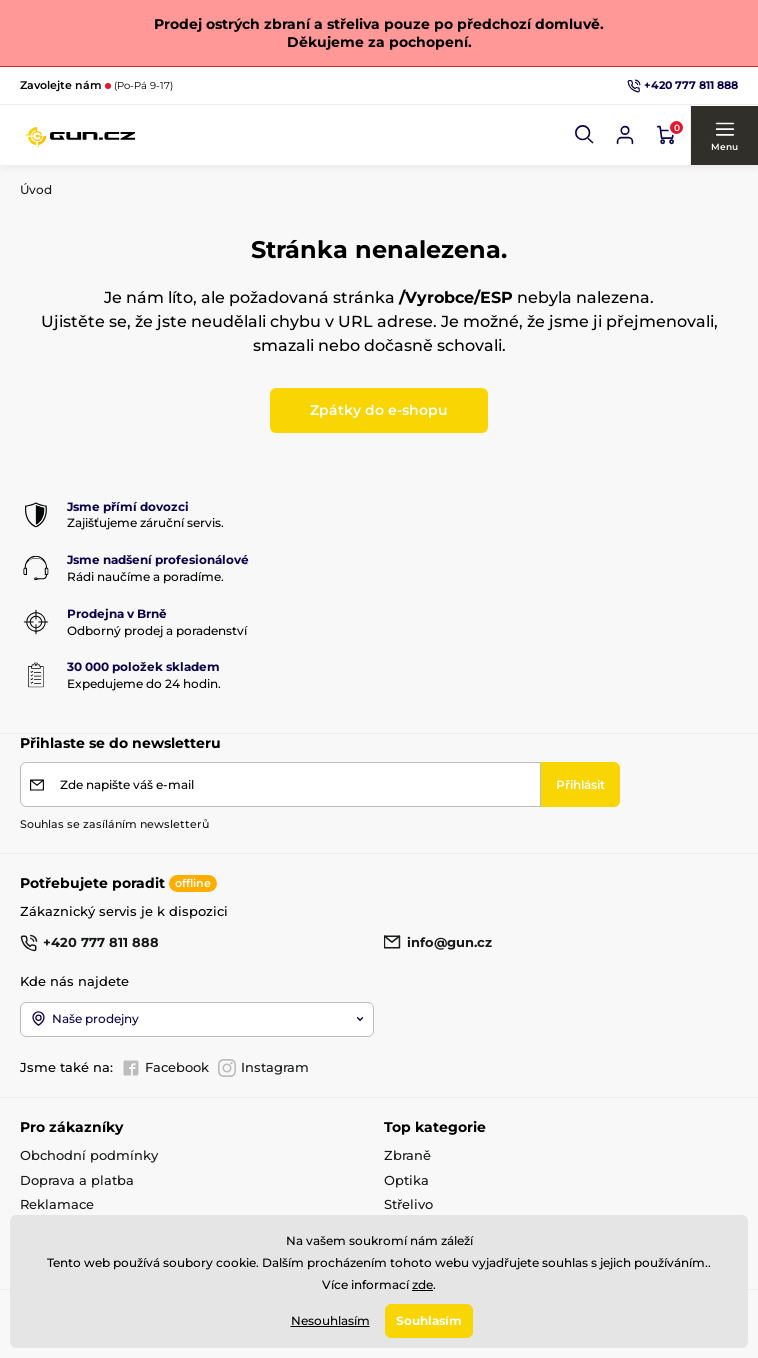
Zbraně (407, 1155)
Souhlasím (429, 1320)
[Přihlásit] (580, 784)
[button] (585, 135)
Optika (406, 1180)
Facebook (165, 1068)
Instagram (263, 1068)
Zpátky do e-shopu (379, 410)
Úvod (36, 189)
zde (422, 1283)
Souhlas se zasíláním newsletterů (114, 824)
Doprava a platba (77, 1180)
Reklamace (57, 1204)
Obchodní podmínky (89, 1155)
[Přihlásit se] (625, 135)
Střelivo (408, 1204)
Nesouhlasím (330, 1320)
